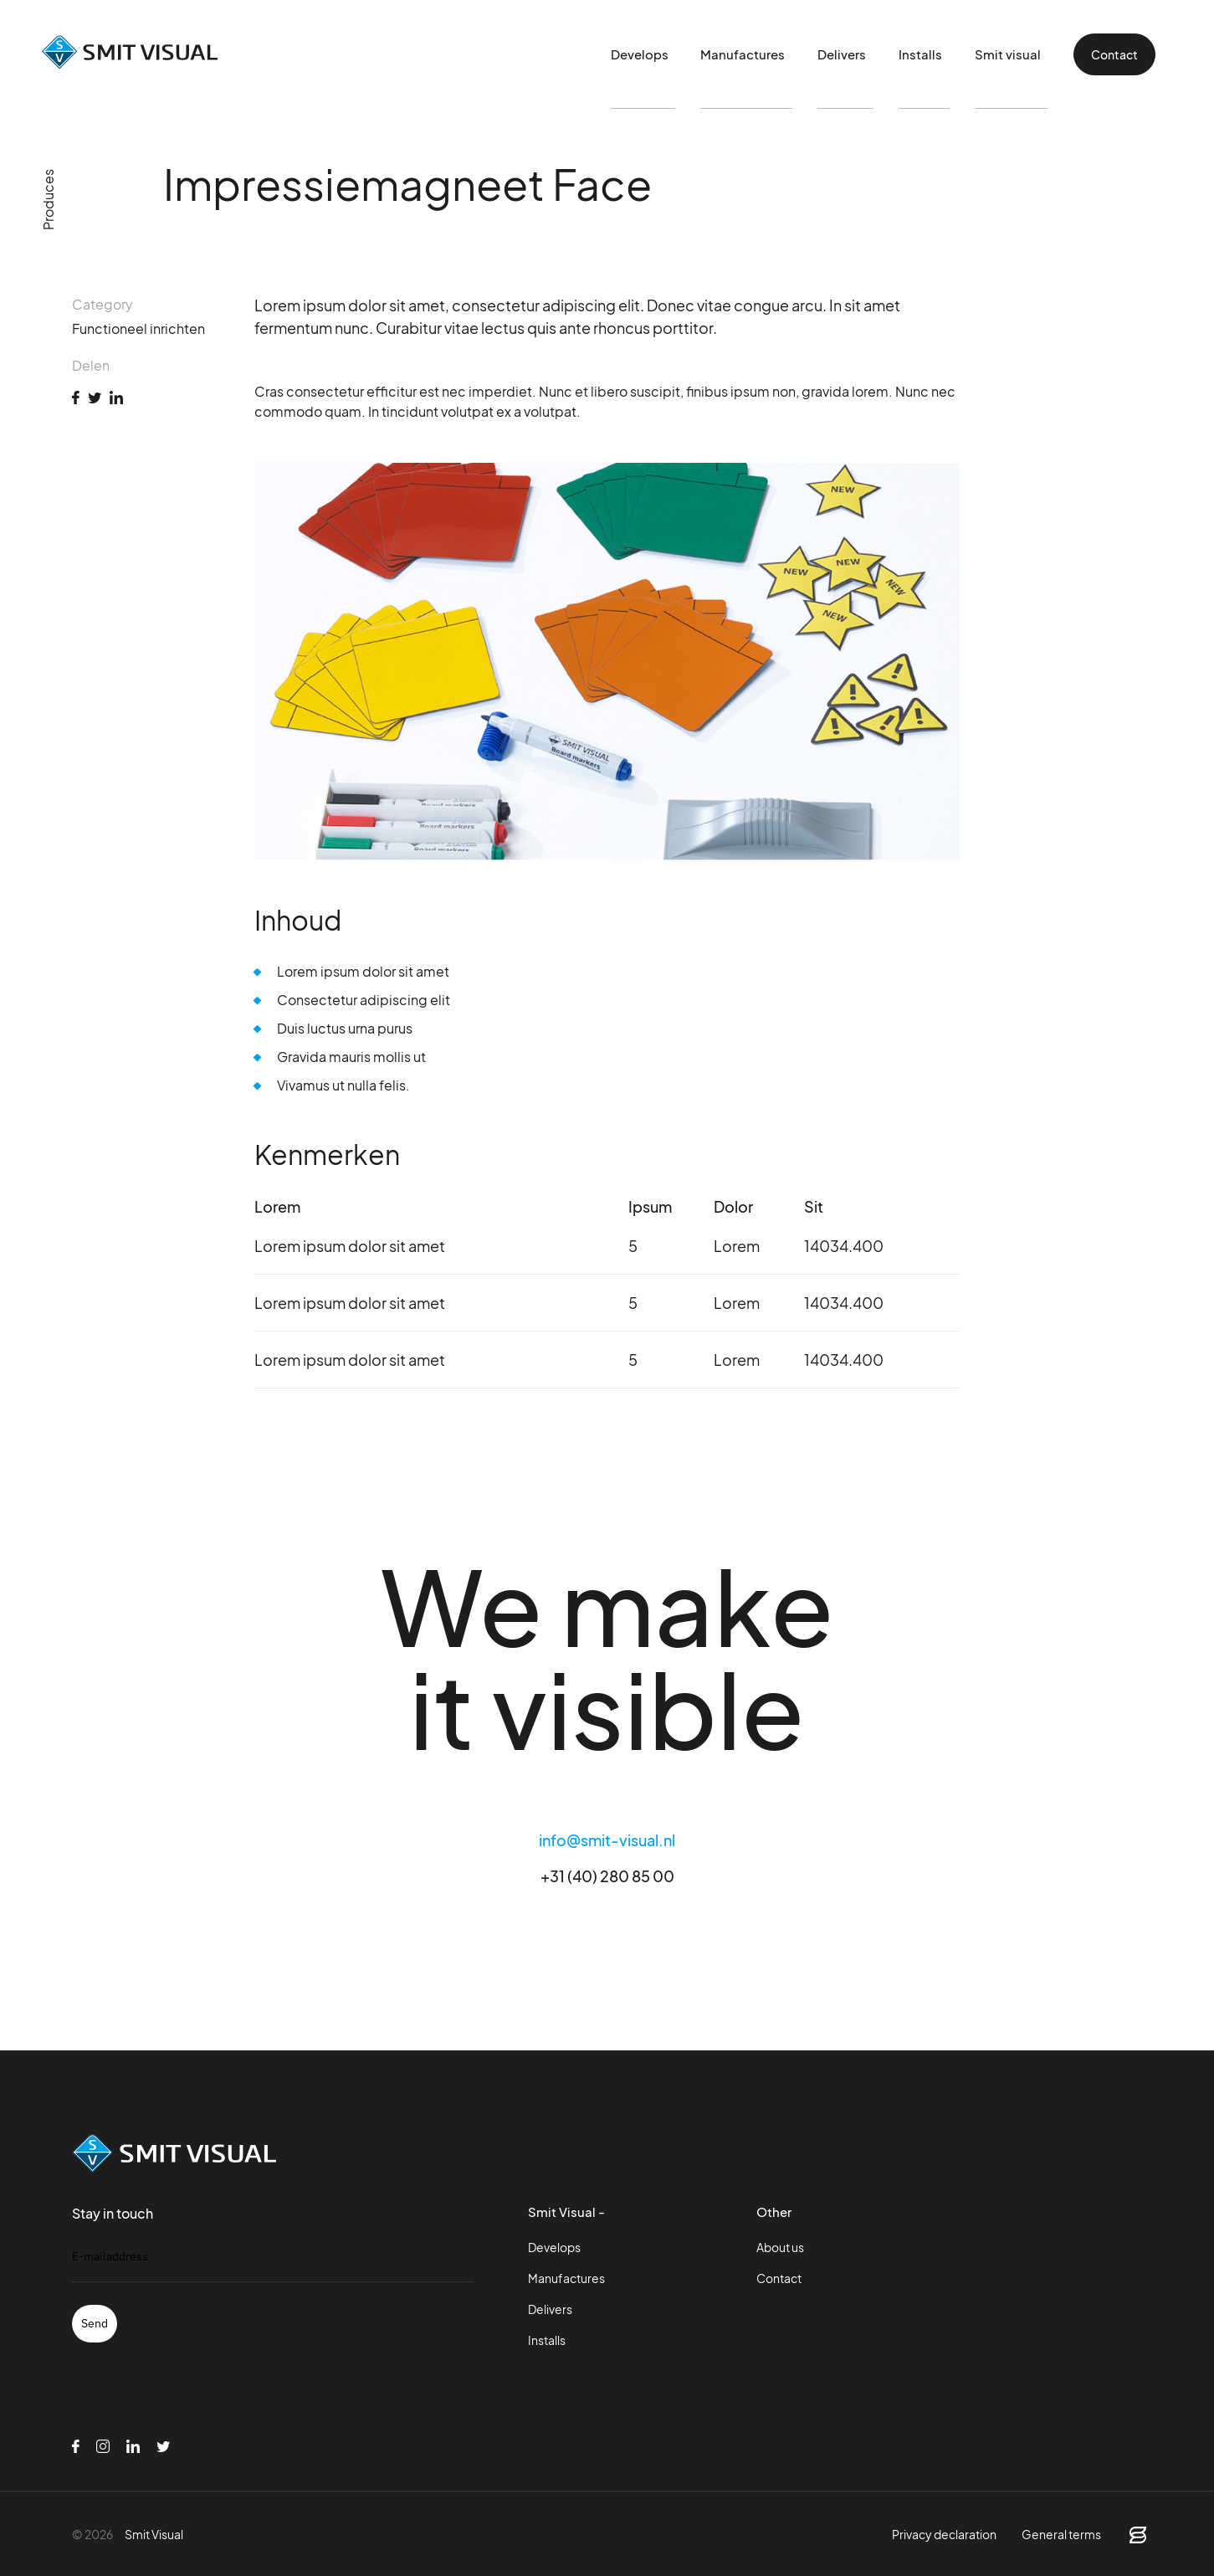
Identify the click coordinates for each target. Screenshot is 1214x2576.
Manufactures (765, 54)
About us (780, 2246)
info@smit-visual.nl (607, 1840)
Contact (1114, 54)
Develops (665, 54)
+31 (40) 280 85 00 (607, 1876)
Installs (933, 54)
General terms (1061, 2534)
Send (94, 2323)
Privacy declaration (944, 2534)
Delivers (860, 54)
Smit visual (1014, 54)
